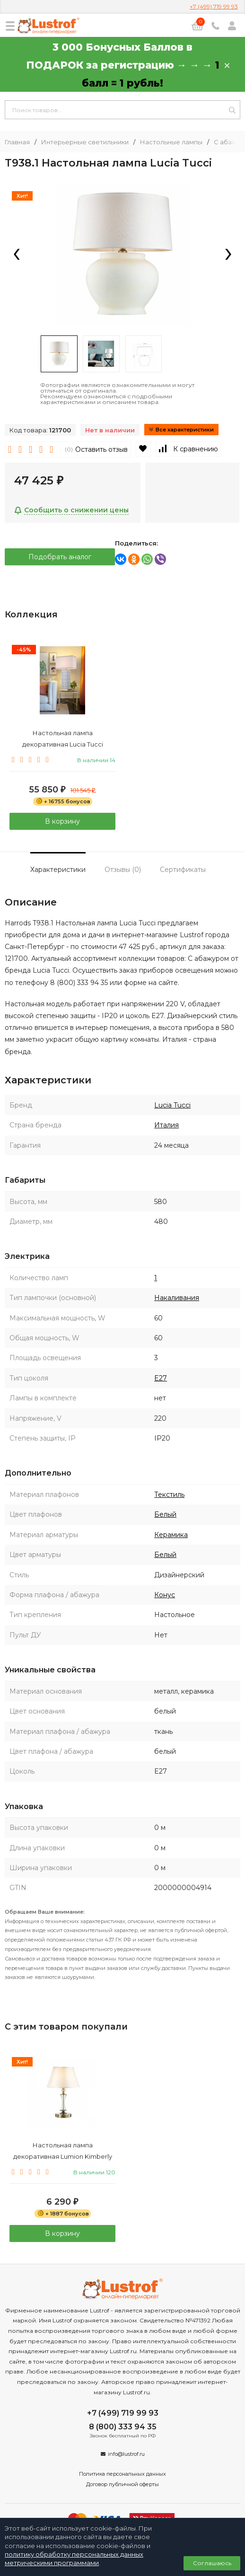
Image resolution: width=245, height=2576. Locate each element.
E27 (160, 1378)
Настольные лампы (171, 142)
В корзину (62, 821)
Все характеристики (181, 429)
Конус (164, 1595)
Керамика (171, 1534)
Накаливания (176, 1297)
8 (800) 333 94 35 (123, 2426)
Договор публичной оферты (122, 2484)
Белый (165, 1514)
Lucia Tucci (172, 1105)
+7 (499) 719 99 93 (214, 6)
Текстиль (169, 1494)
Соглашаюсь (212, 2563)
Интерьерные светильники (85, 142)
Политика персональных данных (122, 2473)
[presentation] (16, 255)
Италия (166, 1125)
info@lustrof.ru (126, 2454)
